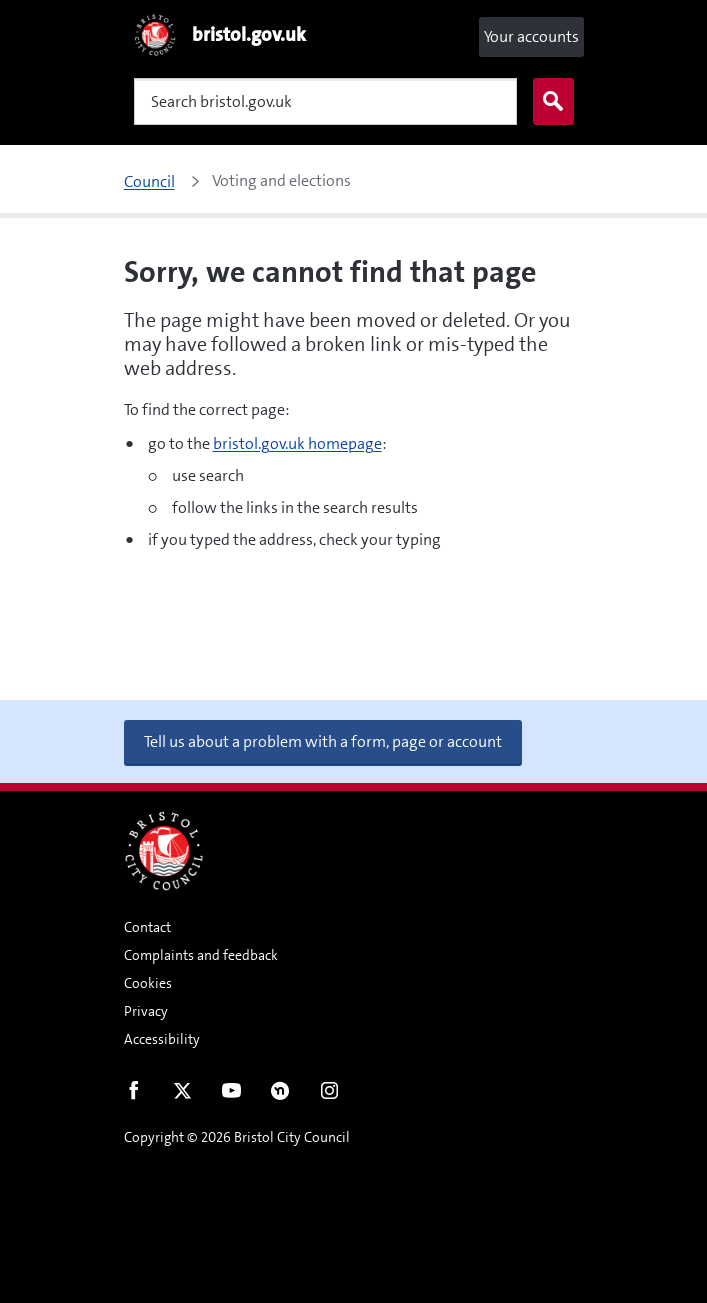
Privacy (146, 1011)
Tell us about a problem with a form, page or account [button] (323, 741)
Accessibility (162, 1039)
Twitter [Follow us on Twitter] (182, 1095)
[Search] (325, 101)
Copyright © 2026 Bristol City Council (237, 1137)
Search (549, 102)
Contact (147, 927)
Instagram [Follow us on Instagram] (329, 1095)
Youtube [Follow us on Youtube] (231, 1095)
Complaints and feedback (201, 955)
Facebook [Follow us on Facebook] (133, 1095)
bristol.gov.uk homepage (297, 443)
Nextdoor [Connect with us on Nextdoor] (280, 1095)
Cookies (148, 983)
